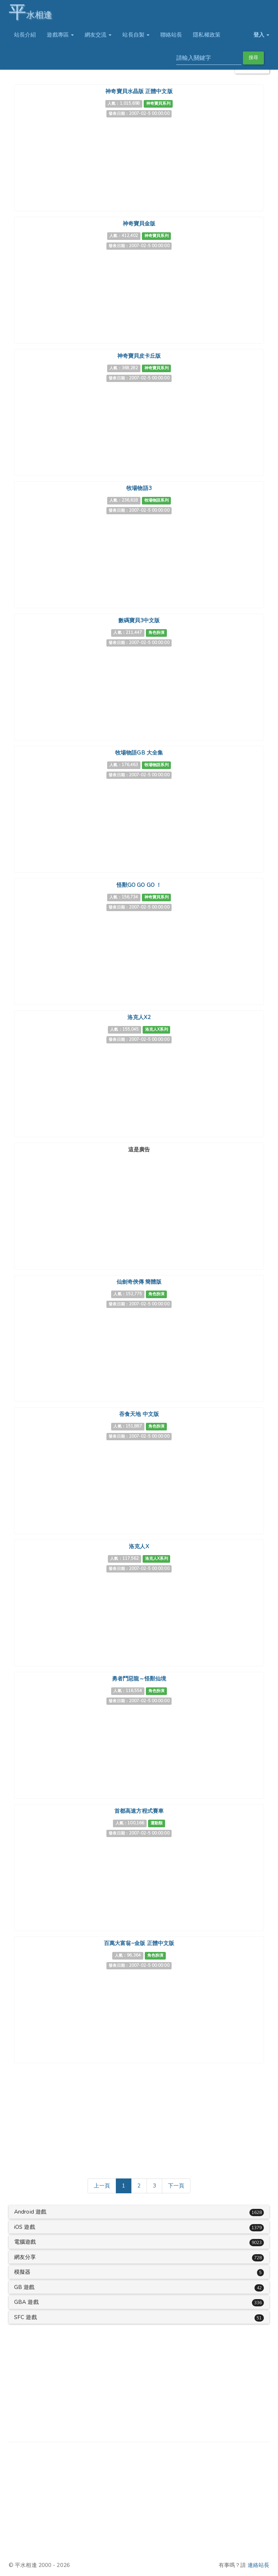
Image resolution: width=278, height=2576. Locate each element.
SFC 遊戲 (25, 2317)
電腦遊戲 (25, 2241)
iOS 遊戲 (24, 2227)
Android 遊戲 (30, 2211)
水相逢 (30, 11)
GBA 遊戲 (26, 2302)
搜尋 (253, 57)
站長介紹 (25, 34)
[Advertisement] (139, 1201)
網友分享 (25, 2257)
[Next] (176, 2186)
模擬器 (22, 2272)
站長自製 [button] (135, 34)
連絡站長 (258, 2565)
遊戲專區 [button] (60, 34)
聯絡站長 (171, 34)
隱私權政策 (206, 34)
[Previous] (102, 2186)
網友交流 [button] (98, 34)
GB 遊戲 (24, 2287)
